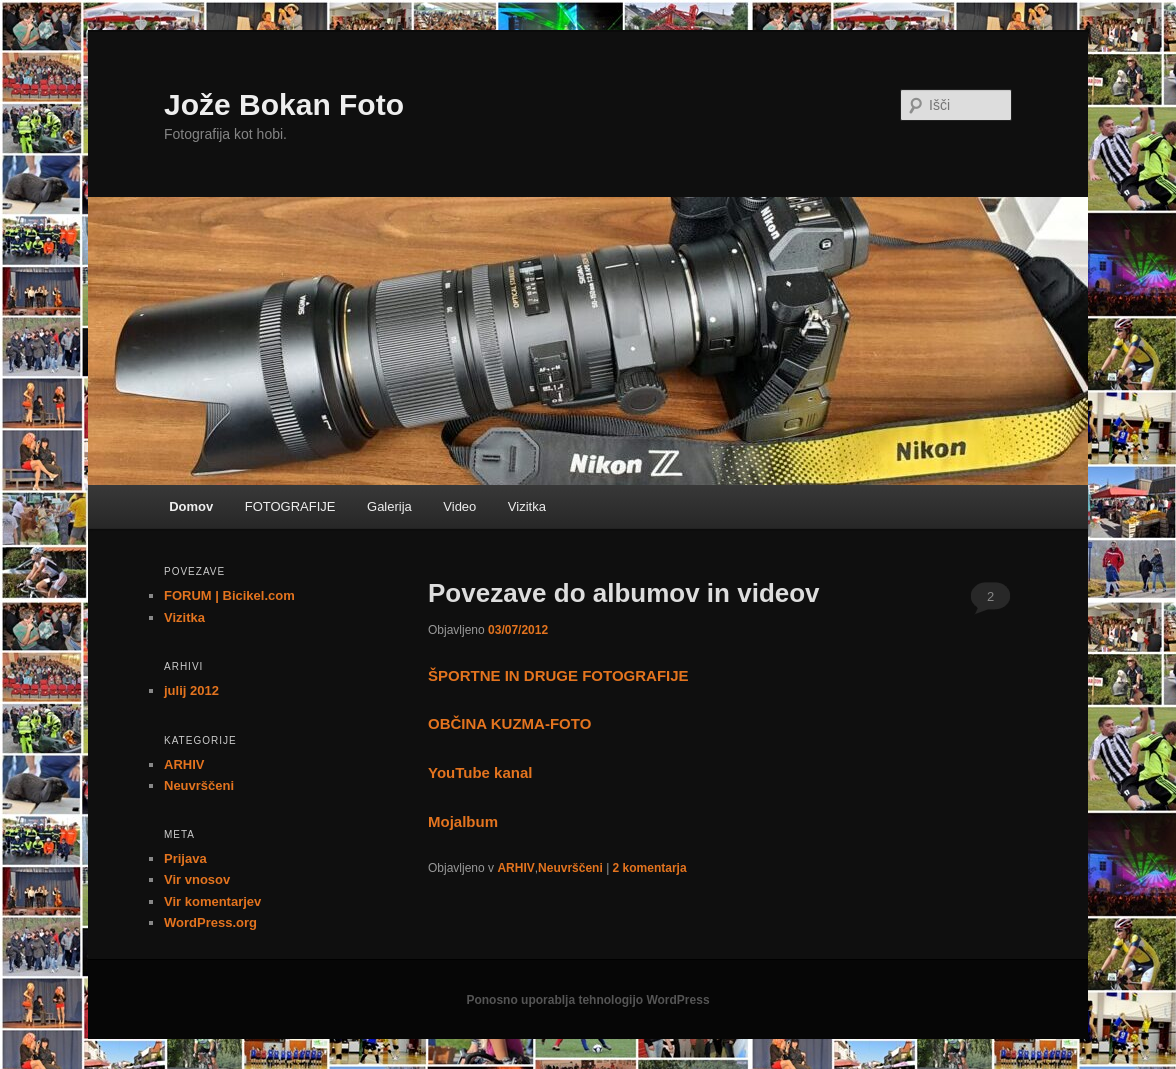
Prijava (185, 858)
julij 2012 (191, 690)
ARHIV (515, 868)
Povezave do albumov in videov (624, 593)
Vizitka (527, 506)
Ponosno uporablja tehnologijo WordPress (587, 1000)
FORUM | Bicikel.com (229, 595)
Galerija (389, 506)
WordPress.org (210, 922)
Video (459, 506)
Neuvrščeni (570, 868)
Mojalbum (463, 821)
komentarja (650, 868)
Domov (191, 506)
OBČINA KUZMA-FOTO (509, 723)
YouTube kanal (480, 772)
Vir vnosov (197, 879)
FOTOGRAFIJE (290, 506)
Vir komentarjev (212, 901)
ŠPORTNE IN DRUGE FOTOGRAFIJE (558, 675)
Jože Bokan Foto (284, 104)
